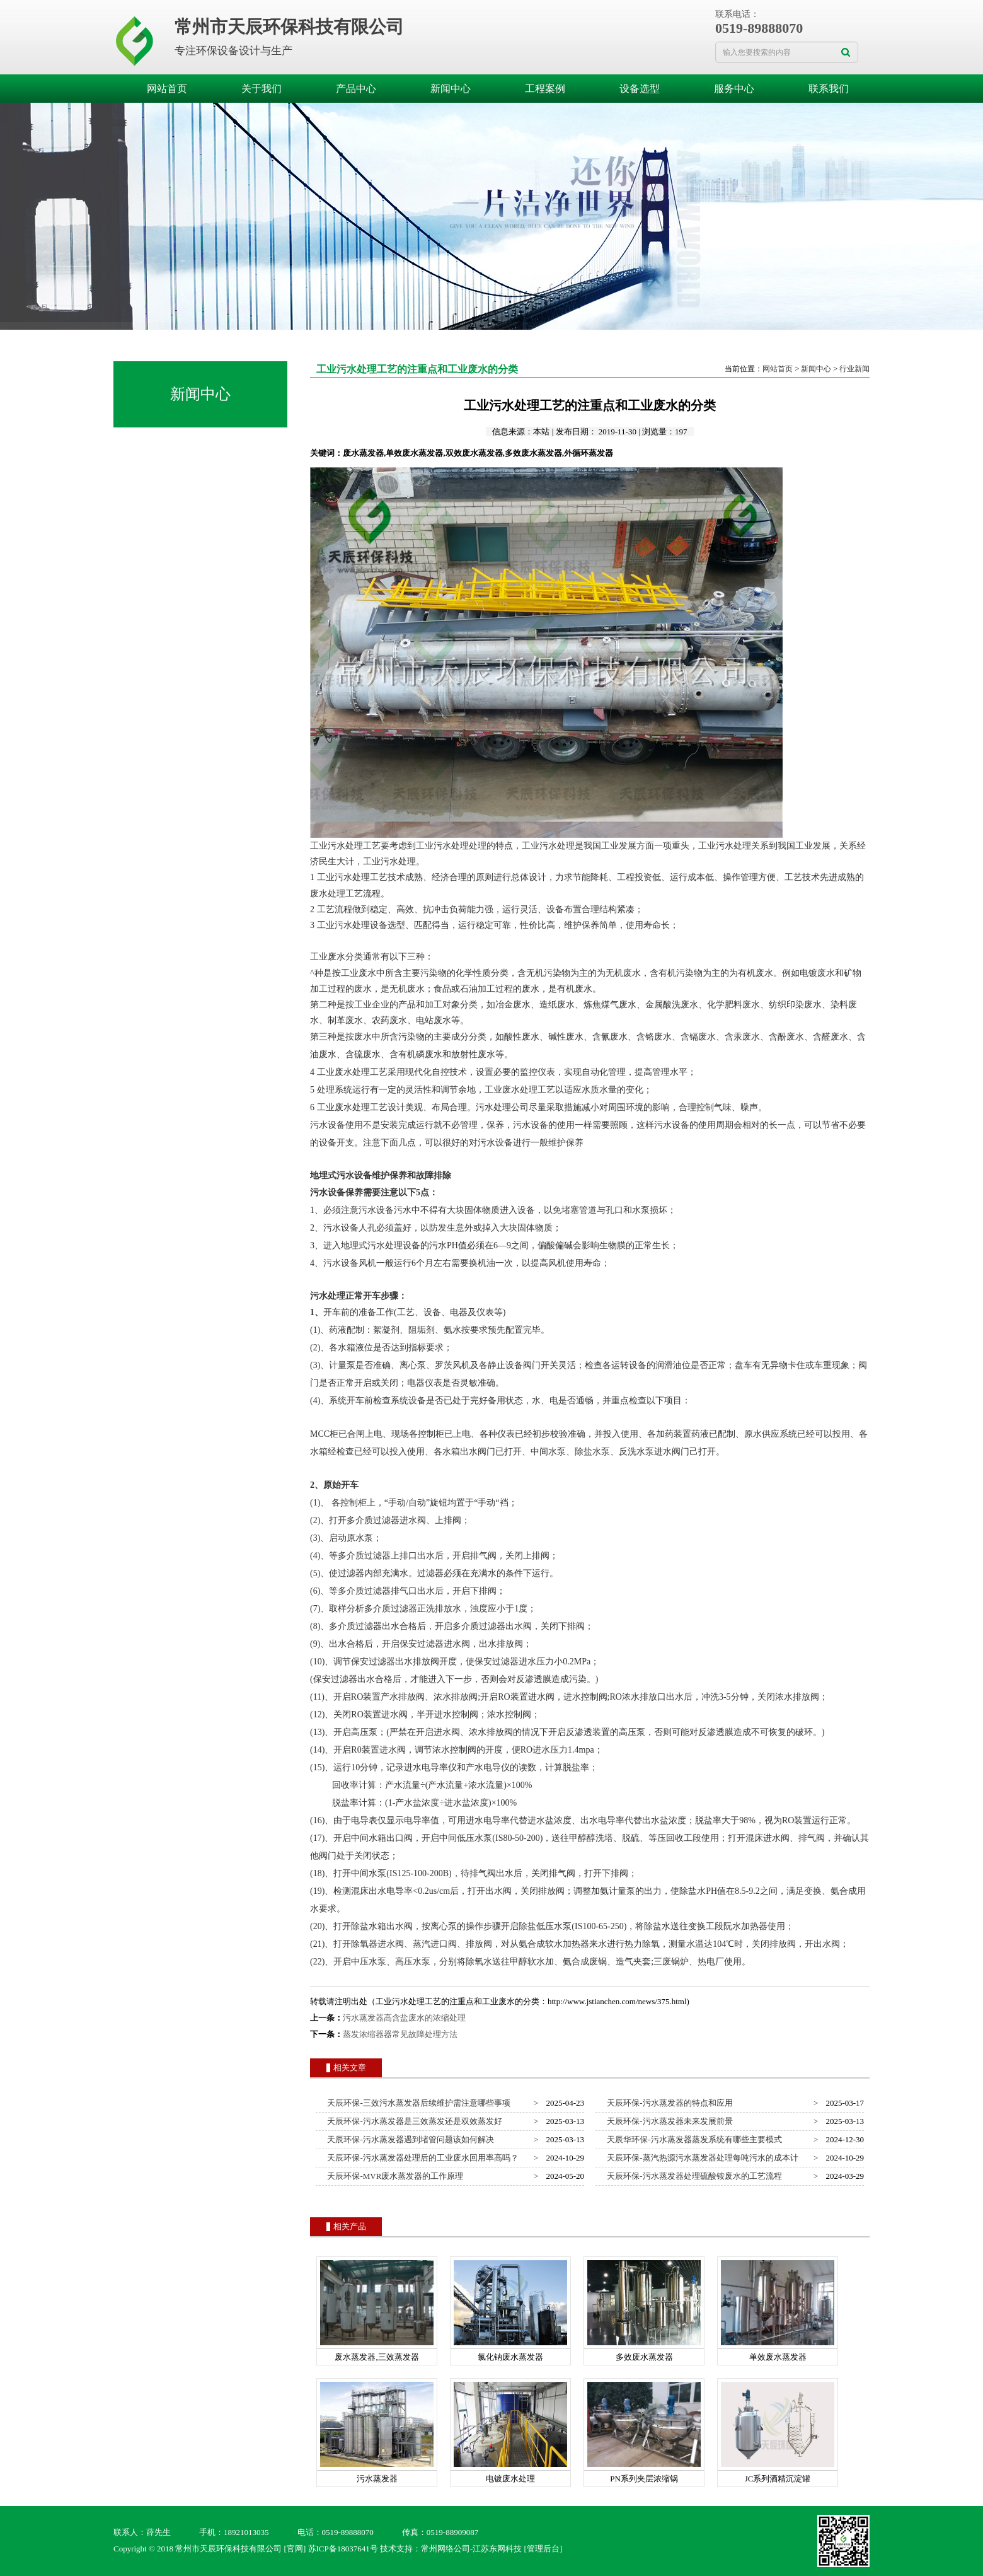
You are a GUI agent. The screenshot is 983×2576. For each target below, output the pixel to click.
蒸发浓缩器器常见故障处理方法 (400, 2034)
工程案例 (545, 88)
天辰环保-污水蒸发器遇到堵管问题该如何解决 (408, 2139)
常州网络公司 (445, 2548)
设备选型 (639, 88)
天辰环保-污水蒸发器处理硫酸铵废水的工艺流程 (692, 2176)
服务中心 (734, 88)
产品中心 (356, 88)
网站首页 (167, 88)
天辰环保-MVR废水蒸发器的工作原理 (393, 2176)
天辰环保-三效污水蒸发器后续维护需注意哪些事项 (416, 2103)
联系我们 (828, 88)
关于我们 (261, 88)
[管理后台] (543, 2548)
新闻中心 (450, 88)
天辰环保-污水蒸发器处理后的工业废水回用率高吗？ (421, 2157)
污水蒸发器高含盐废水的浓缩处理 (404, 2017)
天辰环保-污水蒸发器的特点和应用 (668, 2103)
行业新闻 (854, 368)
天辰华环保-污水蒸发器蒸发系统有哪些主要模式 (692, 2139)
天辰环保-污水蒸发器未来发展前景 (668, 2121)
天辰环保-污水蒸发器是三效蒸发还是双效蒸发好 (412, 2121)
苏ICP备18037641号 (343, 2548)
